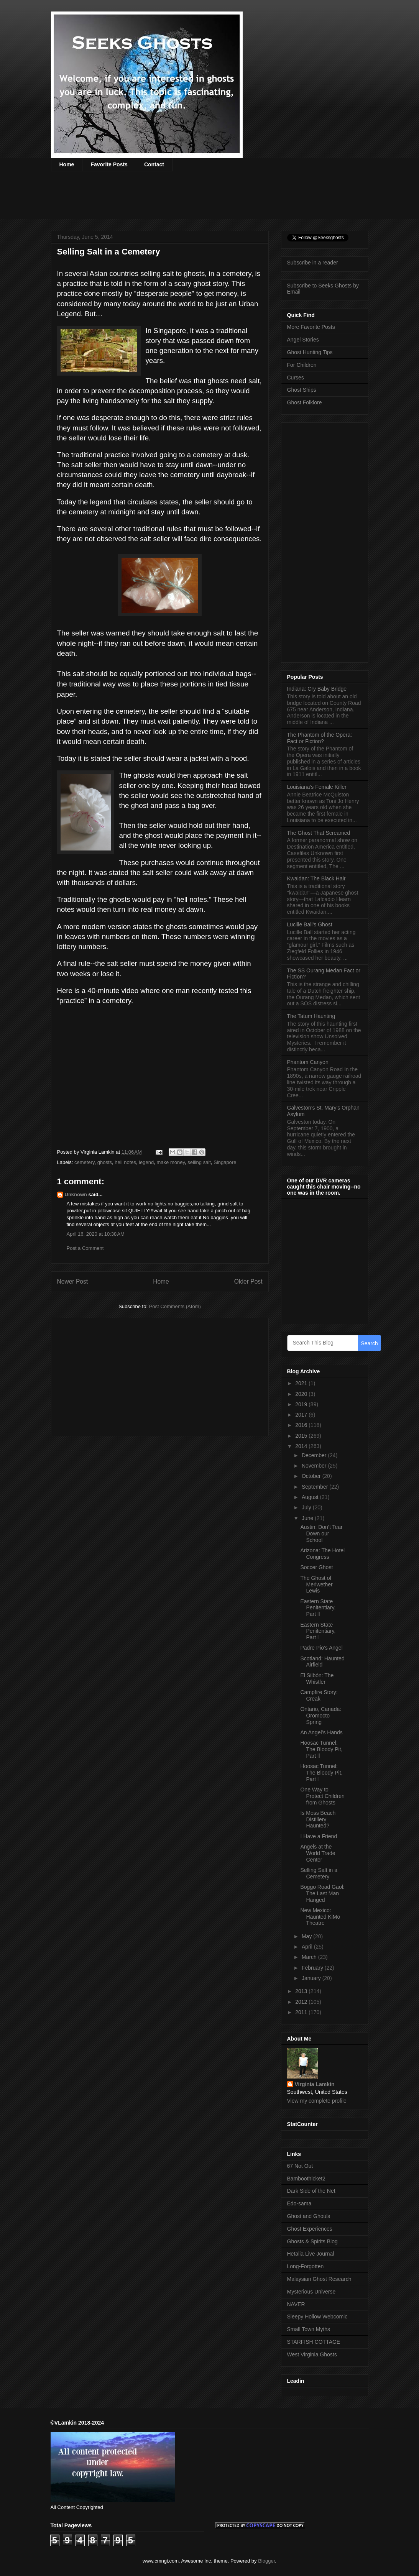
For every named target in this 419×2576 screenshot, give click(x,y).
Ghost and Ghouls (308, 2216)
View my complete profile (317, 2101)
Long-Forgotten (305, 2266)
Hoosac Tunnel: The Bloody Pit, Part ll (321, 1749)
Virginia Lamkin (315, 2084)
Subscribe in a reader (312, 262)
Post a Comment (85, 1248)
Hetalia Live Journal (310, 2254)
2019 (302, 1404)
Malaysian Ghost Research (319, 2279)
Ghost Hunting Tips (310, 352)
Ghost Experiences (309, 2229)
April (308, 1947)
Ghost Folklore (304, 402)
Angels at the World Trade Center (317, 1853)
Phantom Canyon (308, 1062)
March (310, 1957)
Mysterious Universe (311, 2292)
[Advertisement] (190, 200)
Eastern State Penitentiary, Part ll (317, 1607)
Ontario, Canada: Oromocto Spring (320, 1715)
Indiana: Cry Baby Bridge (317, 689)
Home (66, 164)
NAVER (296, 2304)
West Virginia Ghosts (312, 2354)
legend (146, 1162)
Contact (154, 164)
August (311, 1497)
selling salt (199, 1162)
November (315, 1466)
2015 (302, 1436)
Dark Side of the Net (311, 2191)
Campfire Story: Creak (318, 1695)
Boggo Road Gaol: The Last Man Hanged (322, 1893)
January (312, 1978)
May (307, 1936)
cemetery (84, 1162)
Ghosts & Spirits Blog (312, 2241)
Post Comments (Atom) (175, 1306)
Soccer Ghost (316, 1567)
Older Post (248, 1281)
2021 (302, 1383)
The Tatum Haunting (311, 1016)
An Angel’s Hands (321, 1732)
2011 (302, 2012)
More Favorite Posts (311, 327)
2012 (302, 2002)
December (315, 1455)
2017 (302, 1415)
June (308, 1518)
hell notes (125, 1162)
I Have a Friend (318, 1836)
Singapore (225, 1162)
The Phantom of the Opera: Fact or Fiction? (319, 738)
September (315, 1487)
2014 (302, 1446)
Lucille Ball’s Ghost (309, 924)
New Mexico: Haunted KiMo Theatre (320, 1916)
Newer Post (72, 1281)
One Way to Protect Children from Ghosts (322, 1796)
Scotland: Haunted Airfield (322, 1661)
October (312, 1476)
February (313, 1968)
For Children (302, 365)
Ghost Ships (301, 390)
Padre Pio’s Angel (321, 1648)
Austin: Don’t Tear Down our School (321, 1533)
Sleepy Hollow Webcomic (317, 2316)
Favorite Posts (108, 164)
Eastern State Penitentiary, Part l (317, 1631)
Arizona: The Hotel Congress (322, 1553)
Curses (295, 377)
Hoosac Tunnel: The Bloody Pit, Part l (321, 1772)
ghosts (104, 1162)
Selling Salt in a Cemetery (318, 1873)
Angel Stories (303, 340)
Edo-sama (299, 2203)
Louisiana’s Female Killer (317, 787)
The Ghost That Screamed (318, 833)
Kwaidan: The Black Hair (316, 878)
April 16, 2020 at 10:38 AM (96, 1234)
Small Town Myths (308, 2329)
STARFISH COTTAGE (313, 2342)
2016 (302, 1425)
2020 (302, 1394)
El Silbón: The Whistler (317, 1678)
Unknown (76, 1194)
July (307, 1507)
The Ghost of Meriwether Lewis (316, 1584)
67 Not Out (300, 2166)
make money (171, 1162)
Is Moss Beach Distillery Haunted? (317, 1819)
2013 (302, 1991)
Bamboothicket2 (306, 2178)
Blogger (266, 2561)
